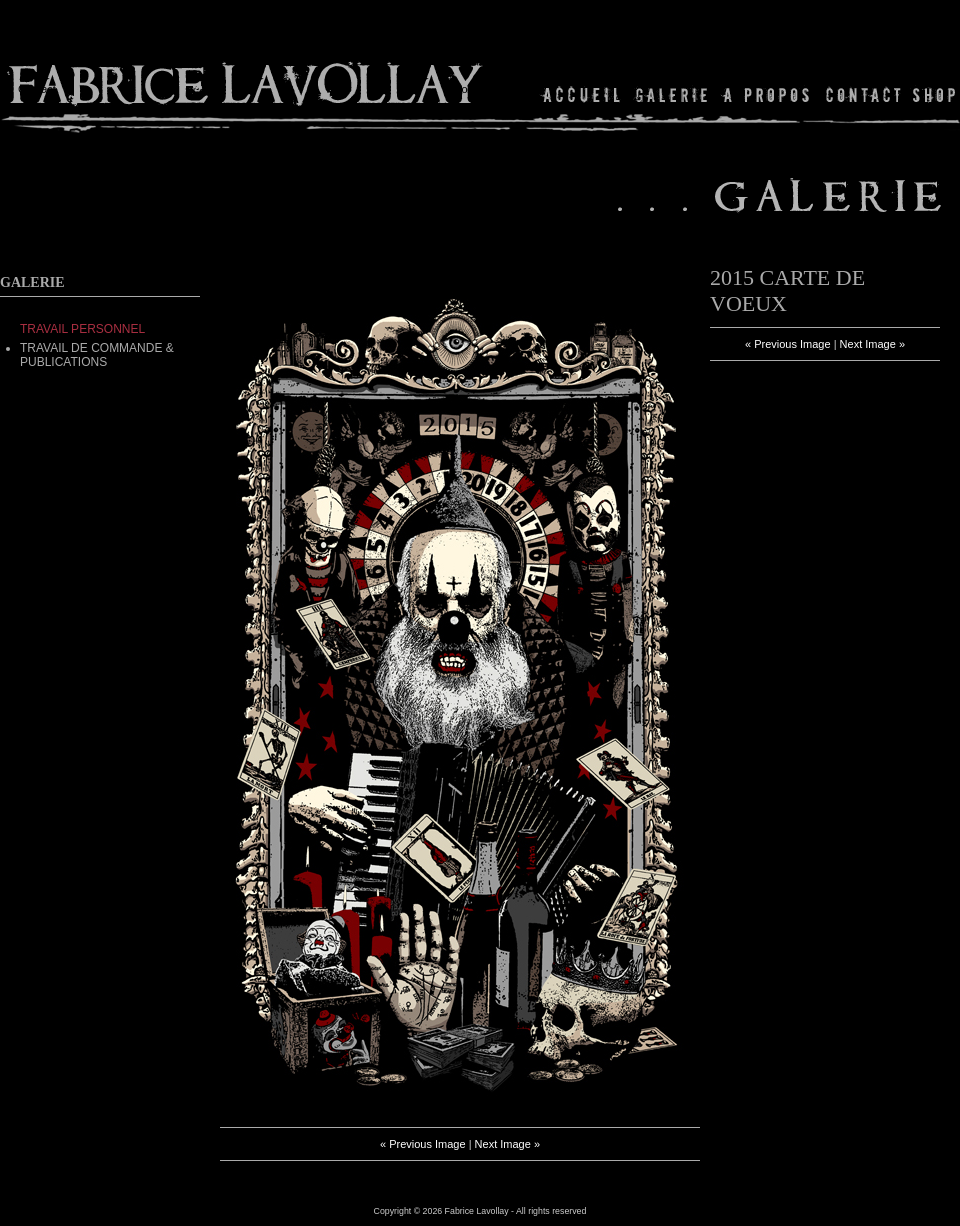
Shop (932, 94)
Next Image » (507, 1144)
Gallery (672, 94)
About (767, 94)
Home (582, 94)
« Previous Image (423, 1144)
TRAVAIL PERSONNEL (82, 329)
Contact (863, 94)
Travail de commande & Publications (97, 355)
